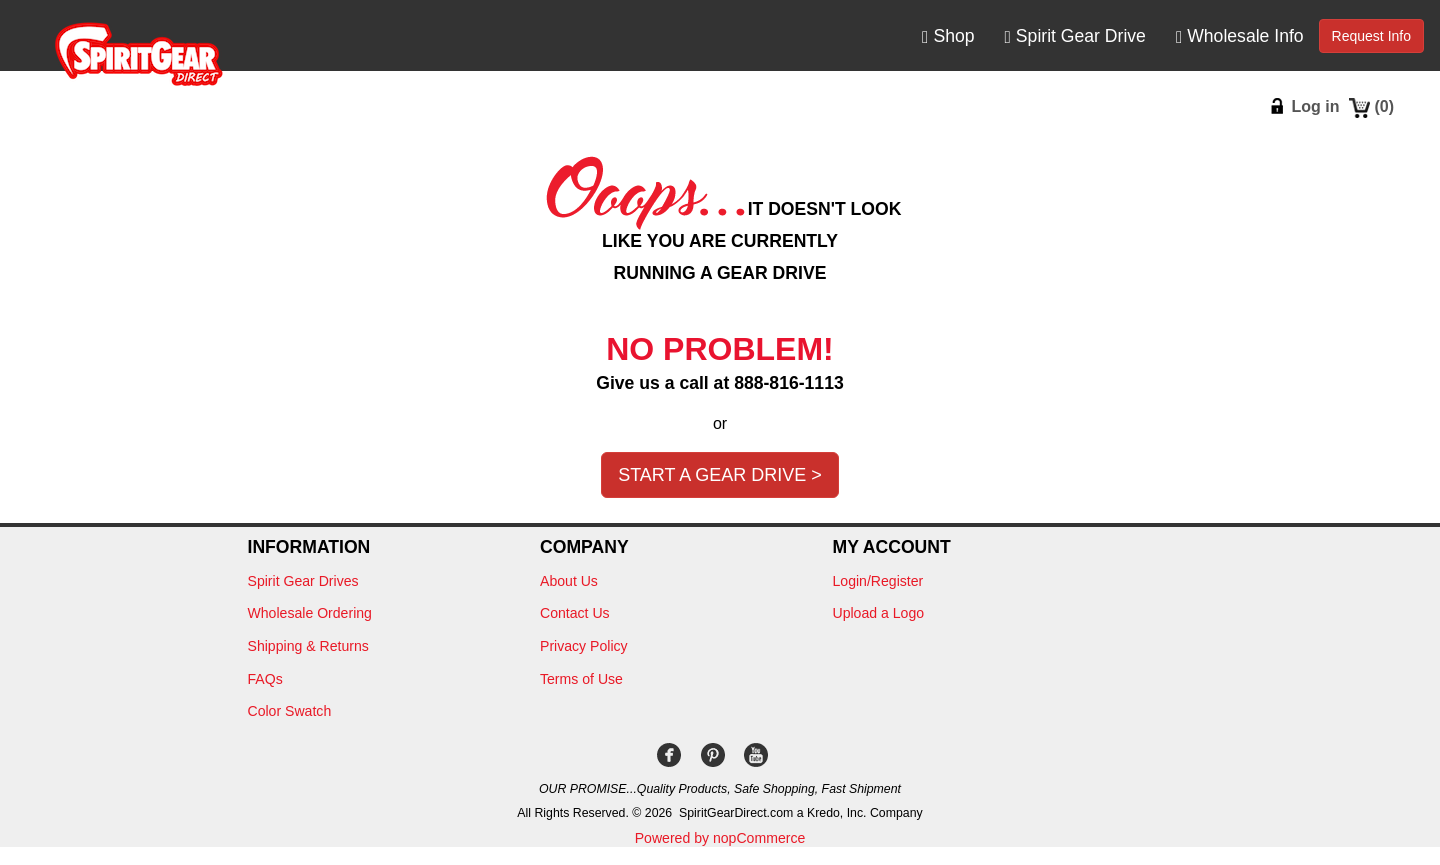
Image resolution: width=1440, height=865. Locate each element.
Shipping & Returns (308, 646)
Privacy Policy (584, 646)
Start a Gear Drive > (720, 475)
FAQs (265, 679)
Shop (948, 36)
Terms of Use (581, 679)
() (1384, 106)
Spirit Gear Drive (1075, 36)
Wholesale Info (1240, 36)
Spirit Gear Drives (303, 581)
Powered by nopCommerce (720, 838)
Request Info (1371, 36)
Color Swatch (290, 711)
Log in (1315, 106)
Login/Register (878, 581)
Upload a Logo (879, 613)
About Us (569, 581)
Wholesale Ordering (310, 613)
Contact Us (575, 613)
